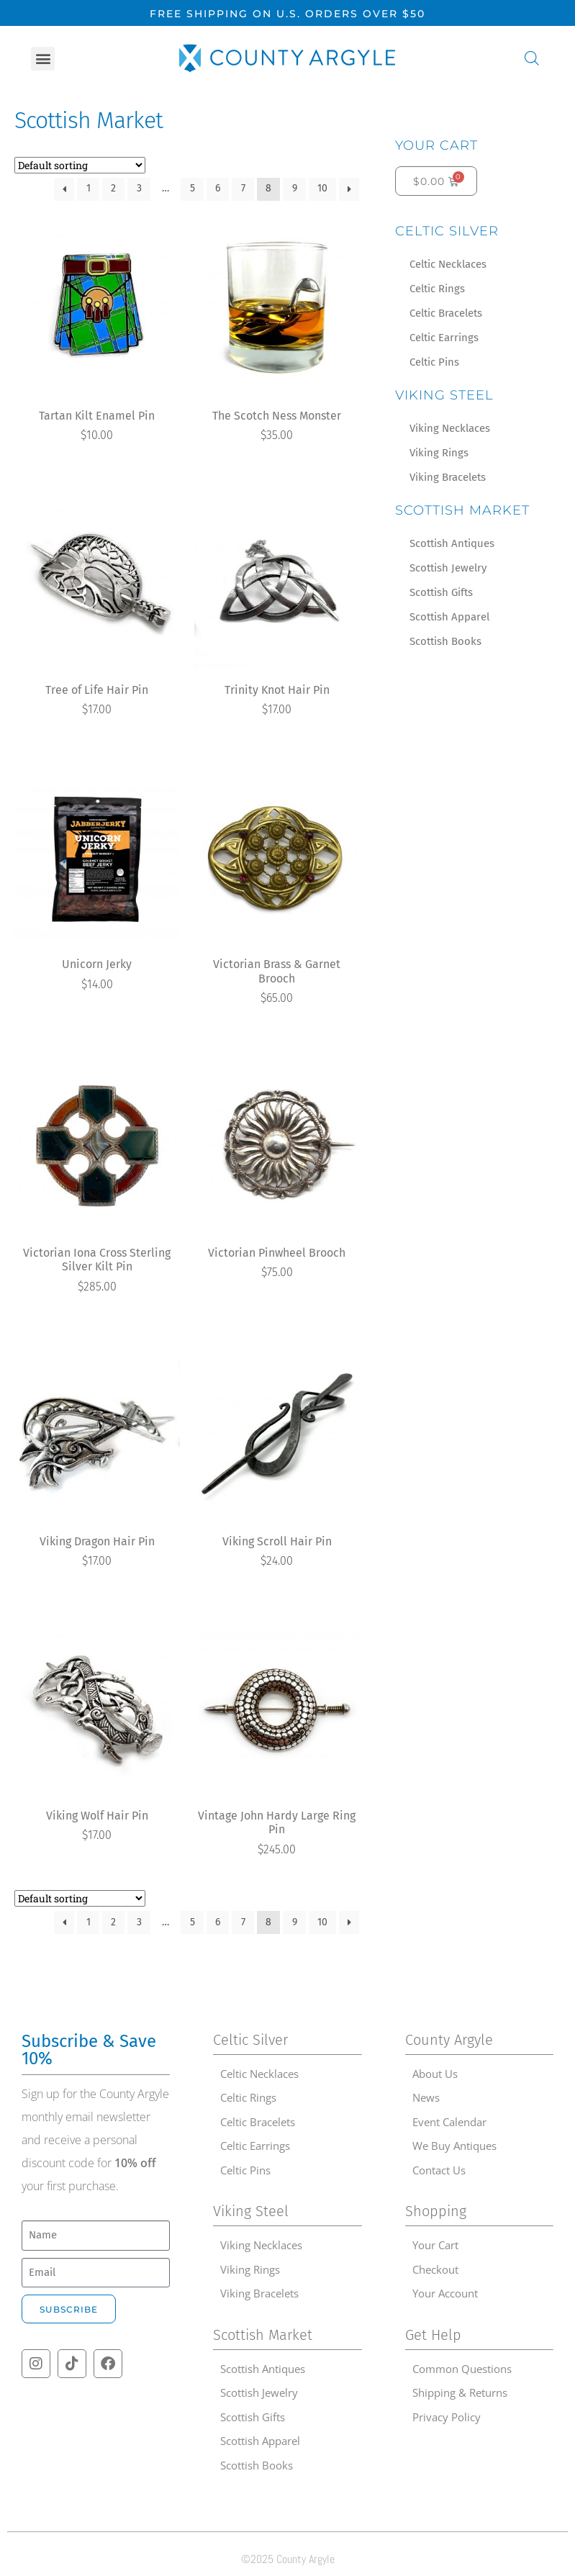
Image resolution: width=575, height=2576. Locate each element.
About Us (435, 2073)
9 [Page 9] (294, 188)
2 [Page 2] (113, 188)
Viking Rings (438, 452)
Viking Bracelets (447, 477)
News (426, 2097)
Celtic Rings (437, 288)
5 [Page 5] (192, 188)
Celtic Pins (434, 362)
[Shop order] (79, 165)
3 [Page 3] (139, 188)
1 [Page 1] (88, 188)
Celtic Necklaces (447, 264)
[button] (43, 59)
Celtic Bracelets (445, 313)
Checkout (435, 2269)
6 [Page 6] (217, 188)
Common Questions (462, 2369)
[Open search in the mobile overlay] (532, 58)
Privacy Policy (446, 2417)
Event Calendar (449, 2122)
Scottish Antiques (451, 543)
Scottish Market (462, 510)
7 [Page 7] (243, 188)
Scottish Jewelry (447, 567)
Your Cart (436, 145)
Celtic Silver (447, 231)
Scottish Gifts (441, 592)
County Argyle (449, 2039)
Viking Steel (444, 395)
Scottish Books (445, 641)
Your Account (445, 2293)
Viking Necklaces (449, 428)
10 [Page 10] (322, 188)
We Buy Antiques (454, 2145)
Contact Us (439, 2170)
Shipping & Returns (459, 2392)
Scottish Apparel (449, 616)
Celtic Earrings (444, 337)
